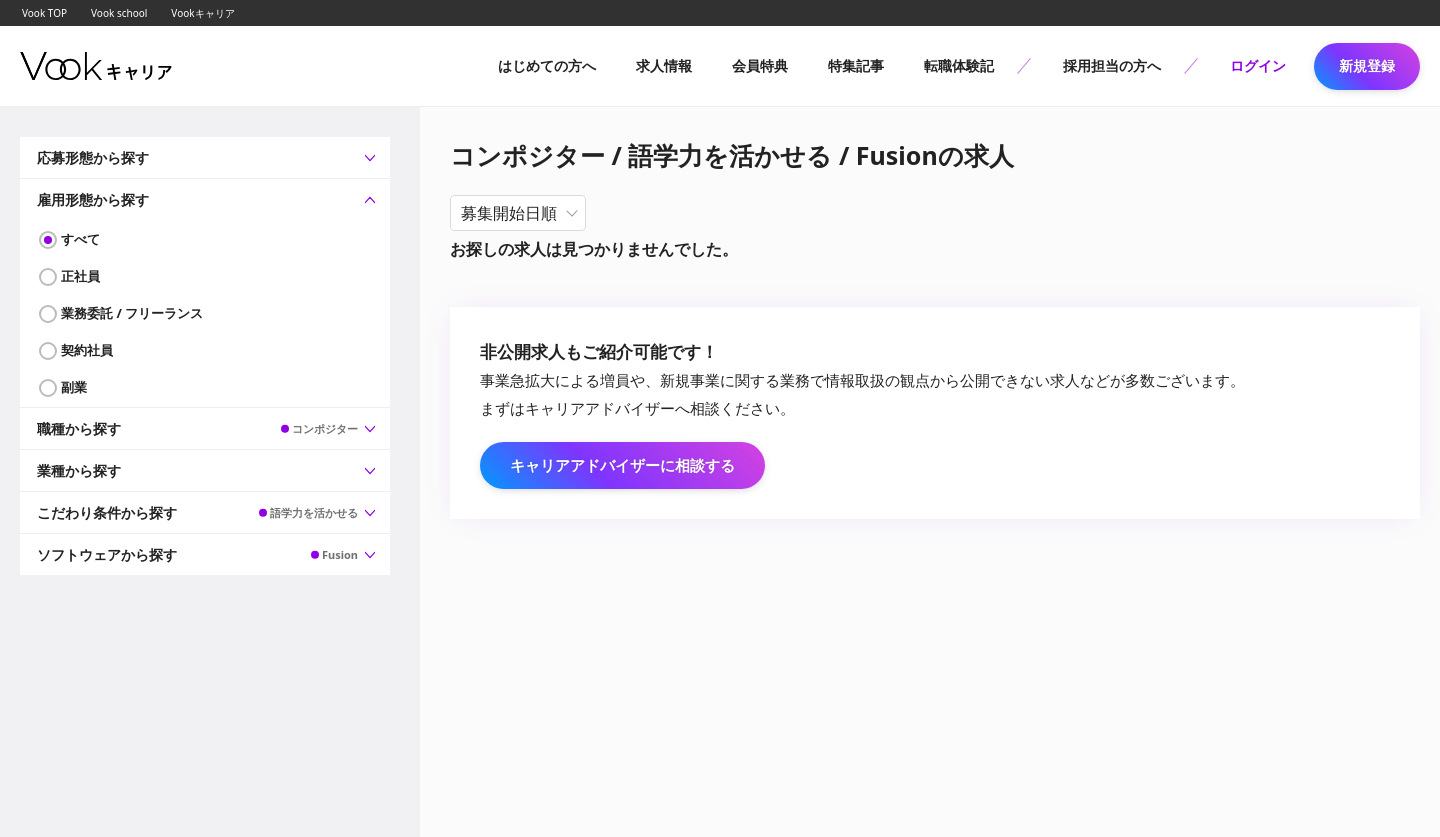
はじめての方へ (547, 65)
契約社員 (87, 350)
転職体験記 (959, 65)
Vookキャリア (202, 13)
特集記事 (856, 65)
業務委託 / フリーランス (132, 313)
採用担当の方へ (1112, 65)
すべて (80, 239)
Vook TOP (44, 13)
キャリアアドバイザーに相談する (622, 465)
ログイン (1258, 65)
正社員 (80, 276)
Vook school (119, 13)
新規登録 (1367, 65)
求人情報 (664, 65)
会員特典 (760, 65)
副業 (74, 387)
